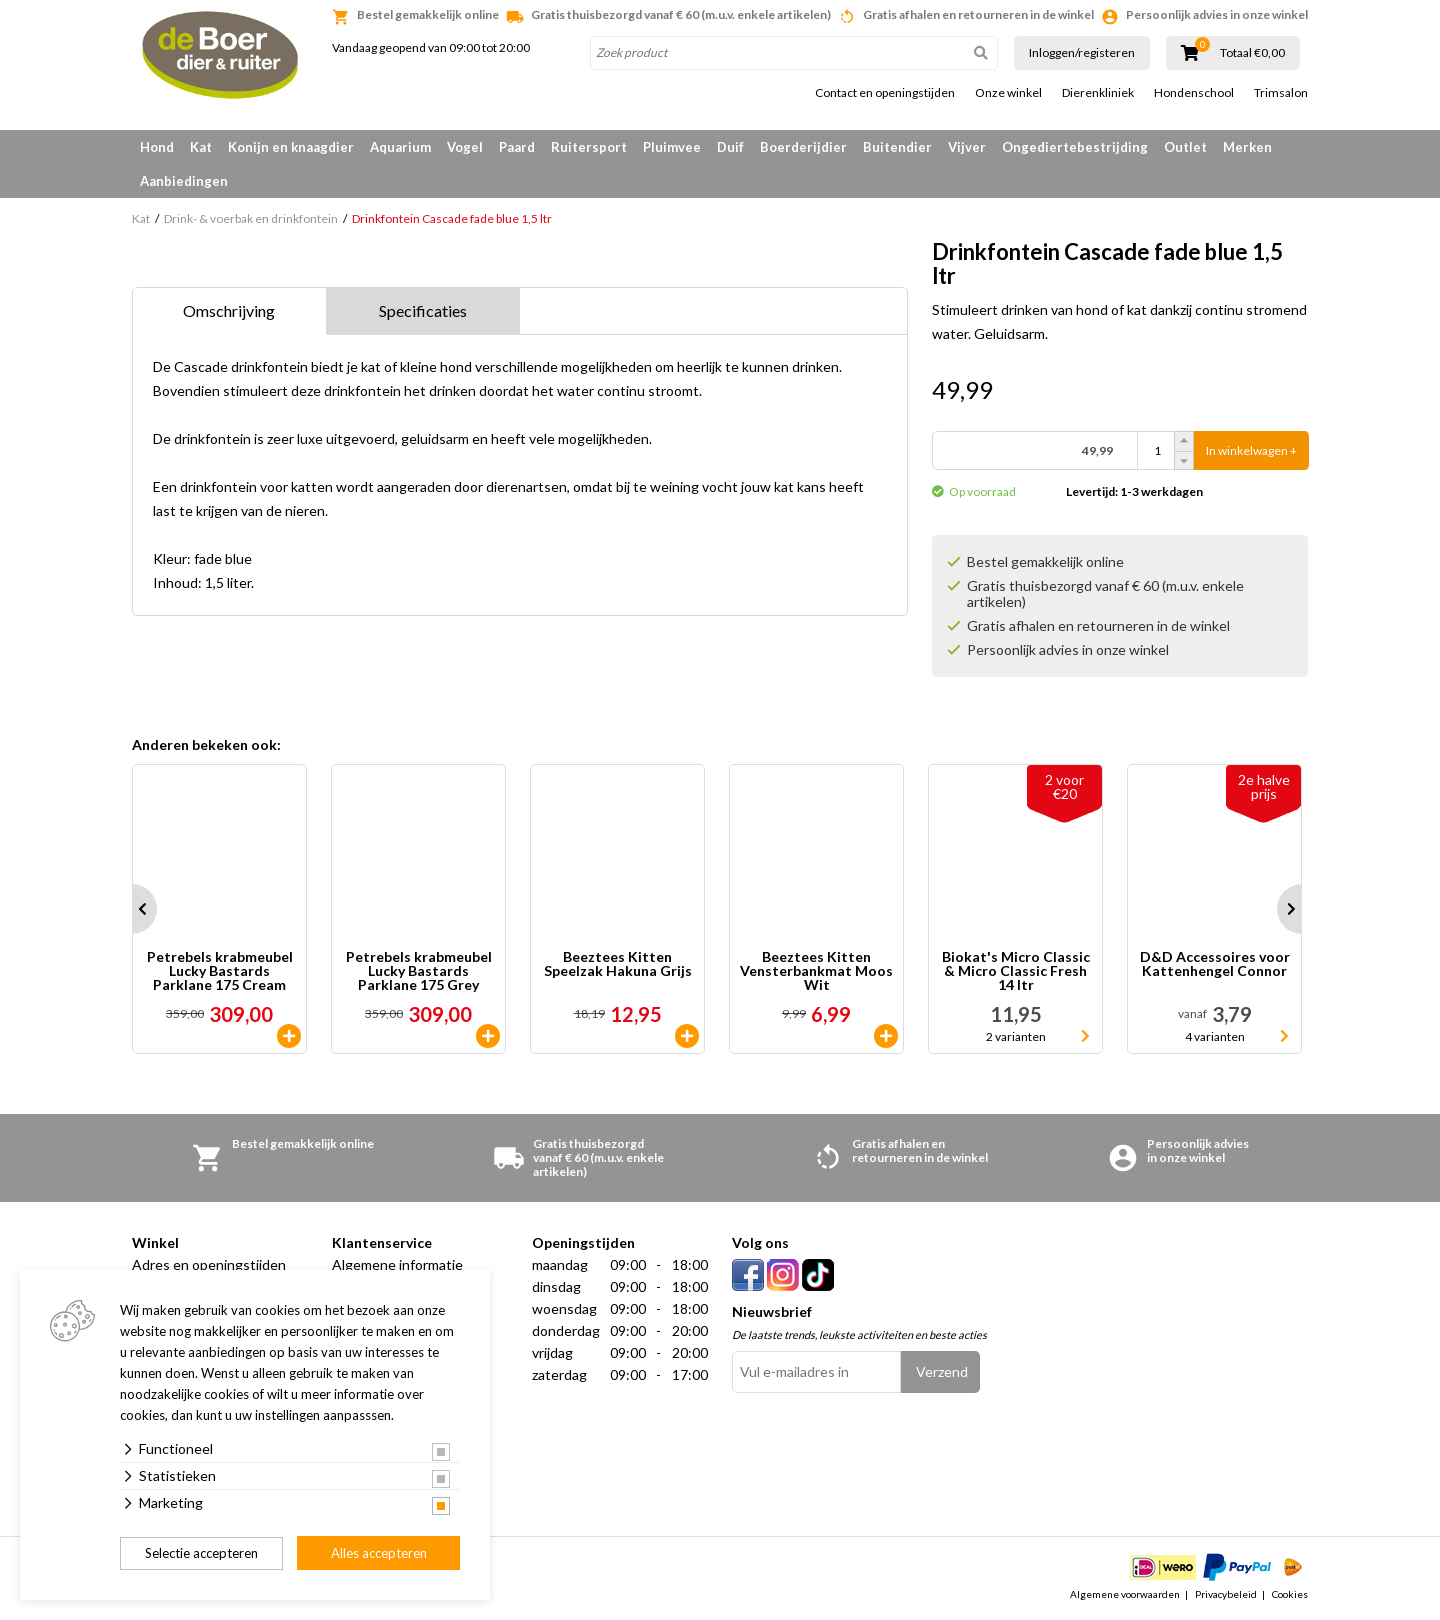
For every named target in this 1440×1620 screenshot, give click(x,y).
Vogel (465, 147)
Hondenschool (1194, 93)
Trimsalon (1281, 93)
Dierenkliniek (1098, 93)
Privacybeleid (1226, 1594)
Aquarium (400, 147)
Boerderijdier (803, 147)
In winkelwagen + (1251, 450)
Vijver (967, 147)
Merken (1247, 147)
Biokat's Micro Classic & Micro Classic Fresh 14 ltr (1016, 971)
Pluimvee (672, 147)
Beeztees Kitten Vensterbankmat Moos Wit (816, 971)
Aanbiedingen (184, 181)
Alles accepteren (379, 1553)
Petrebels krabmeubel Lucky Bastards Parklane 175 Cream (220, 971)
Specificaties (423, 310)
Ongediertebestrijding (1075, 147)
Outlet (1185, 147)
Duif (730, 147)
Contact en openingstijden (885, 93)
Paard (517, 147)
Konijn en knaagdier (291, 147)
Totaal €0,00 (1252, 53)
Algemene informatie (397, 1264)
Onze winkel (1008, 93)
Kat (201, 147)
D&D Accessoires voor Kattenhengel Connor (1215, 964)
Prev (132, 909)
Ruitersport (589, 147)
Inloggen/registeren (1082, 52)
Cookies (1290, 1594)
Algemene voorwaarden (1125, 1594)
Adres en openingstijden (209, 1264)
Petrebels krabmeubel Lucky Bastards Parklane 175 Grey (419, 971)
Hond (157, 147)
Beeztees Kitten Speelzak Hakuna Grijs (618, 964)
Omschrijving (229, 310)
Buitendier (897, 147)
